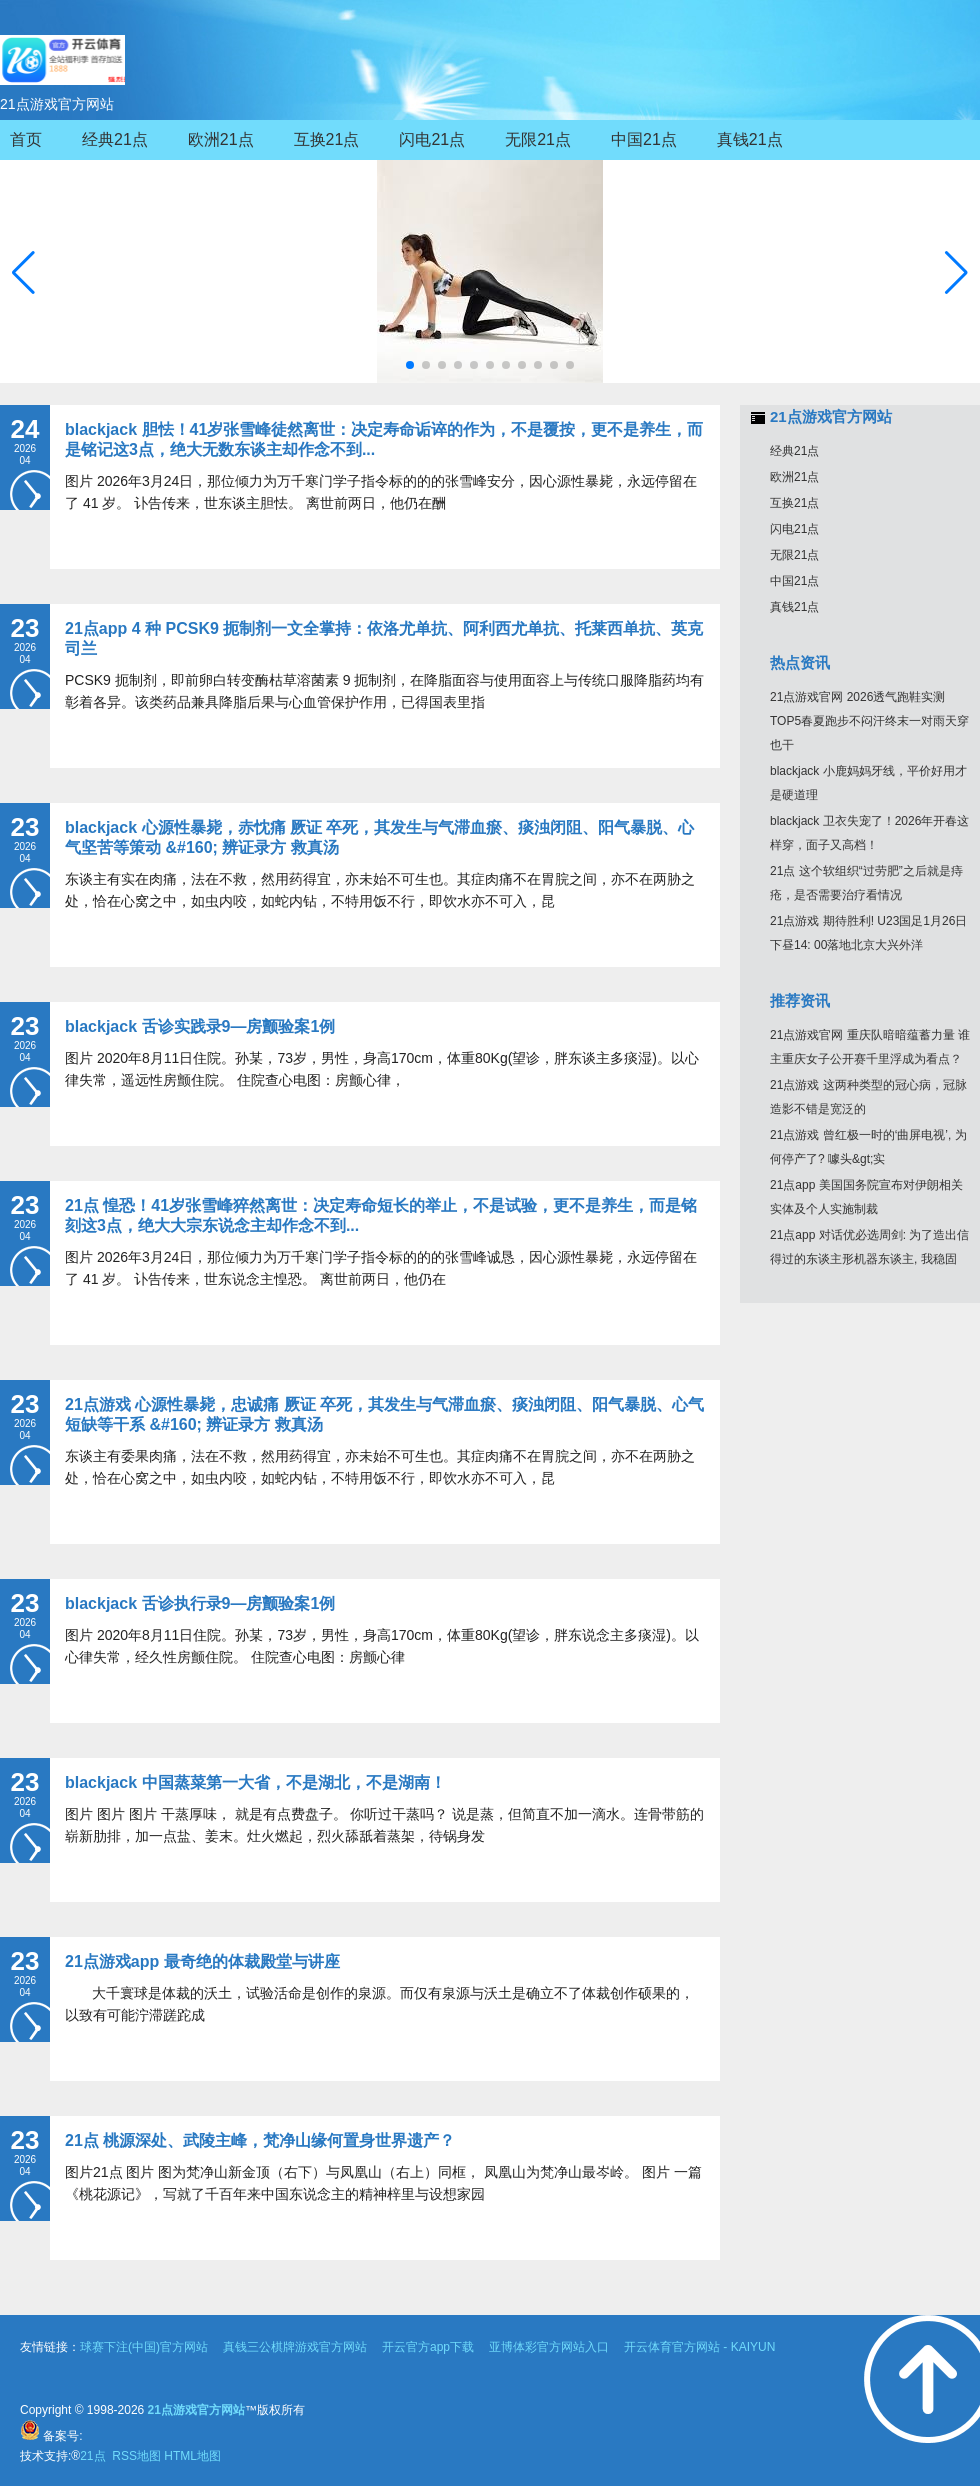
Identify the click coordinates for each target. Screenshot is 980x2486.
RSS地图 (136, 2456)
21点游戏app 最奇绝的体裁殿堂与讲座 (202, 1961)
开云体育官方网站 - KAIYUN (699, 2347)
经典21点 (794, 451)
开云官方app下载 (428, 2347)
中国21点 (794, 581)
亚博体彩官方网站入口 (549, 2347)
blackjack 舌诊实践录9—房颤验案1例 (200, 1026)
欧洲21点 (794, 477)
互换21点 (794, 503)
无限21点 (794, 555)
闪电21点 (794, 529)
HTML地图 (192, 2456)
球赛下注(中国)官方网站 (144, 2347)
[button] (956, 273)
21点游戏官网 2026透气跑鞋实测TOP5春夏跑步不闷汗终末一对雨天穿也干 (869, 721)
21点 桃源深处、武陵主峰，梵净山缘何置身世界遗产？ (260, 2140)
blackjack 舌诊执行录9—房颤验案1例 (200, 1603)
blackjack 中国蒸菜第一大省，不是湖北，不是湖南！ (255, 1782)
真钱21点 (794, 607)
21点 (94, 2456)
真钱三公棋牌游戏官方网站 (295, 2347)
